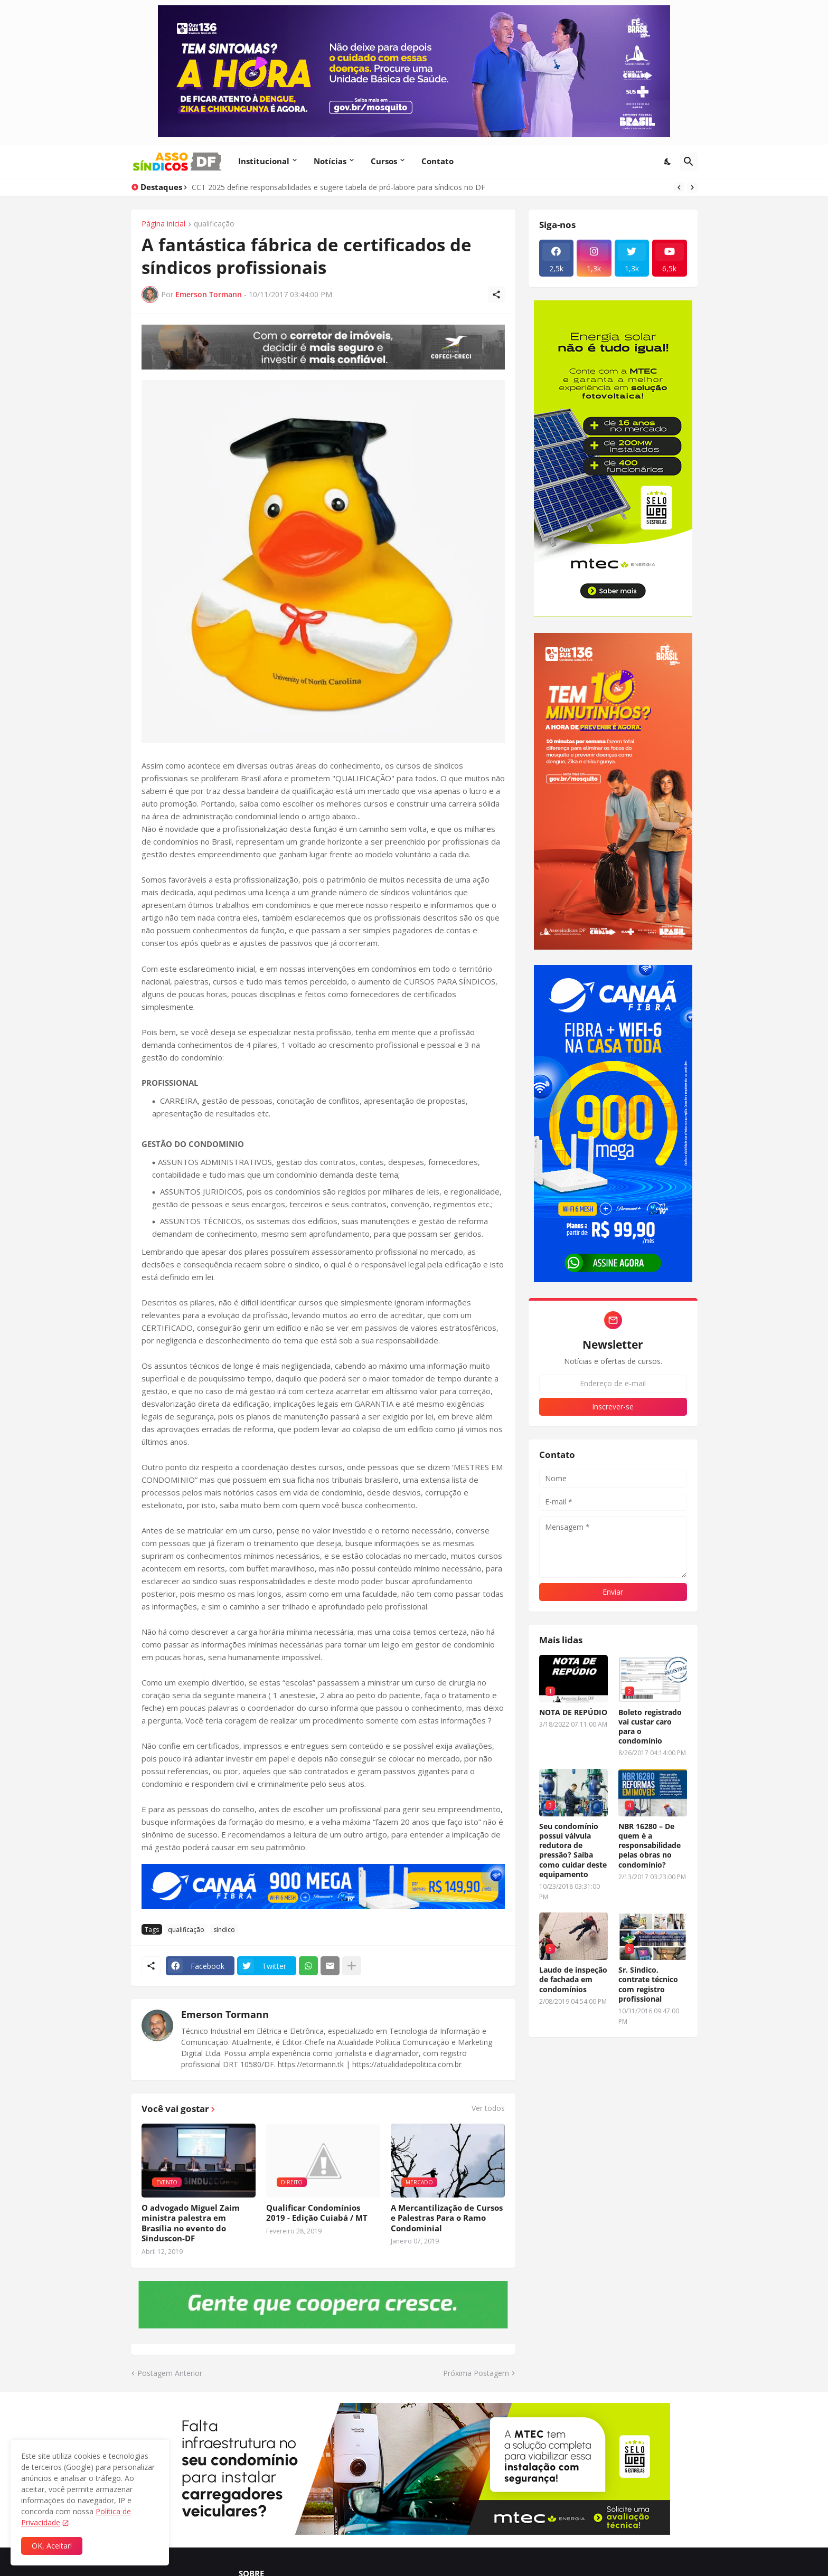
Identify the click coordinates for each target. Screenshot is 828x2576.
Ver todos (488, 2108)
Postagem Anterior (169, 2373)
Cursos (384, 161)
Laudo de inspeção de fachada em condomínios (573, 1979)
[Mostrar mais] (351, 1965)
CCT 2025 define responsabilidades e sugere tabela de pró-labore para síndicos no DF (338, 187)
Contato (437, 161)
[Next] (692, 187)
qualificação (214, 224)
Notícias (330, 161)
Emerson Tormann (225, 2014)
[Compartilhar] (496, 294)
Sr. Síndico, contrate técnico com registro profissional (648, 1984)
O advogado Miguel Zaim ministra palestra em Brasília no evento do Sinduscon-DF (191, 2223)
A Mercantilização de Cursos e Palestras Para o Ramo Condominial (447, 2218)
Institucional (263, 161)
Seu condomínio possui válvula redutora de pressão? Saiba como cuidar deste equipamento (573, 1850)
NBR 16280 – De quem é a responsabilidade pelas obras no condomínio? (649, 1846)
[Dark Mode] (668, 162)
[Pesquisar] (689, 162)
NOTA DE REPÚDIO (573, 1712)
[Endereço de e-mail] (613, 1384)
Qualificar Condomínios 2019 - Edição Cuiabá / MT (317, 2213)
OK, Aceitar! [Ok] (52, 2546)
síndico (224, 1929)
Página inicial (163, 224)
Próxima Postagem (476, 2373)
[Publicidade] (323, 347)
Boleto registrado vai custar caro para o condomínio (650, 1727)
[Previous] (679, 187)
